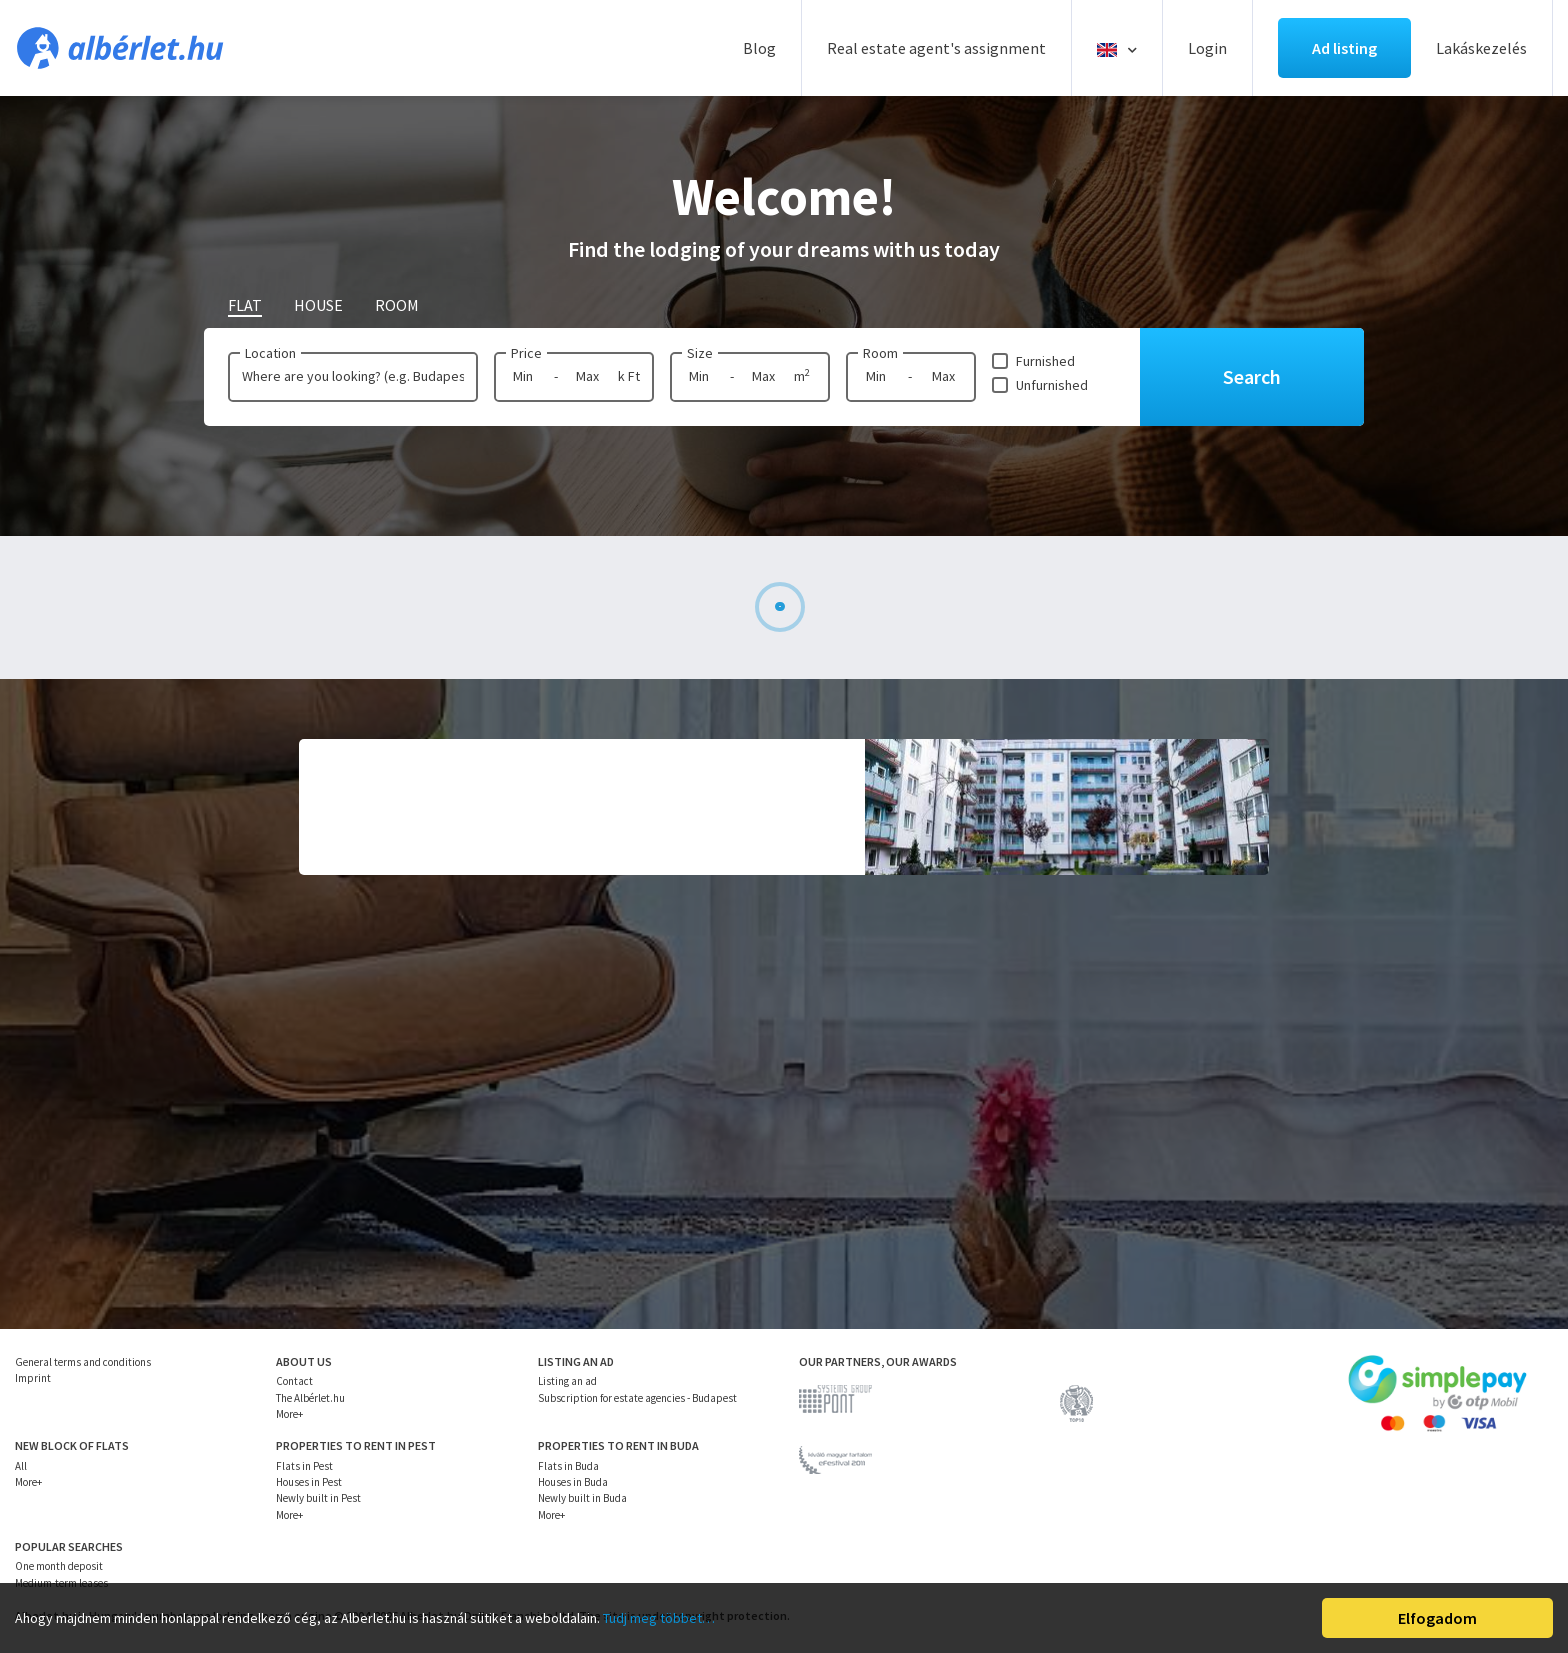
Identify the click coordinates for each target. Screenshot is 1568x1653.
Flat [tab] (245, 305)
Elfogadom (1437, 1618)
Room (880, 353)
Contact (294, 1381)
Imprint (33, 1378)
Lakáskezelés (1481, 48)
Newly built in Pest (318, 1498)
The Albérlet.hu (310, 1398)
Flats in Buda (568, 1466)
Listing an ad (567, 1381)
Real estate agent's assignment (936, 48)
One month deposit (59, 1566)
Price (526, 353)
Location (270, 353)
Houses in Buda (573, 1482)
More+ (289, 1414)
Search (1252, 376)
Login (1207, 48)
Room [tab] (397, 305)
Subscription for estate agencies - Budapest (637, 1398)
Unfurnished (1052, 385)
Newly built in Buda (582, 1498)
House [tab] (318, 305)
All (21, 1466)
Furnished (1045, 361)
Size (700, 353)
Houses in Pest (309, 1482)
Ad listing (1344, 48)
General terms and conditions (83, 1362)
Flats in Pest (304, 1466)
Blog (759, 48)
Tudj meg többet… (659, 1618)
